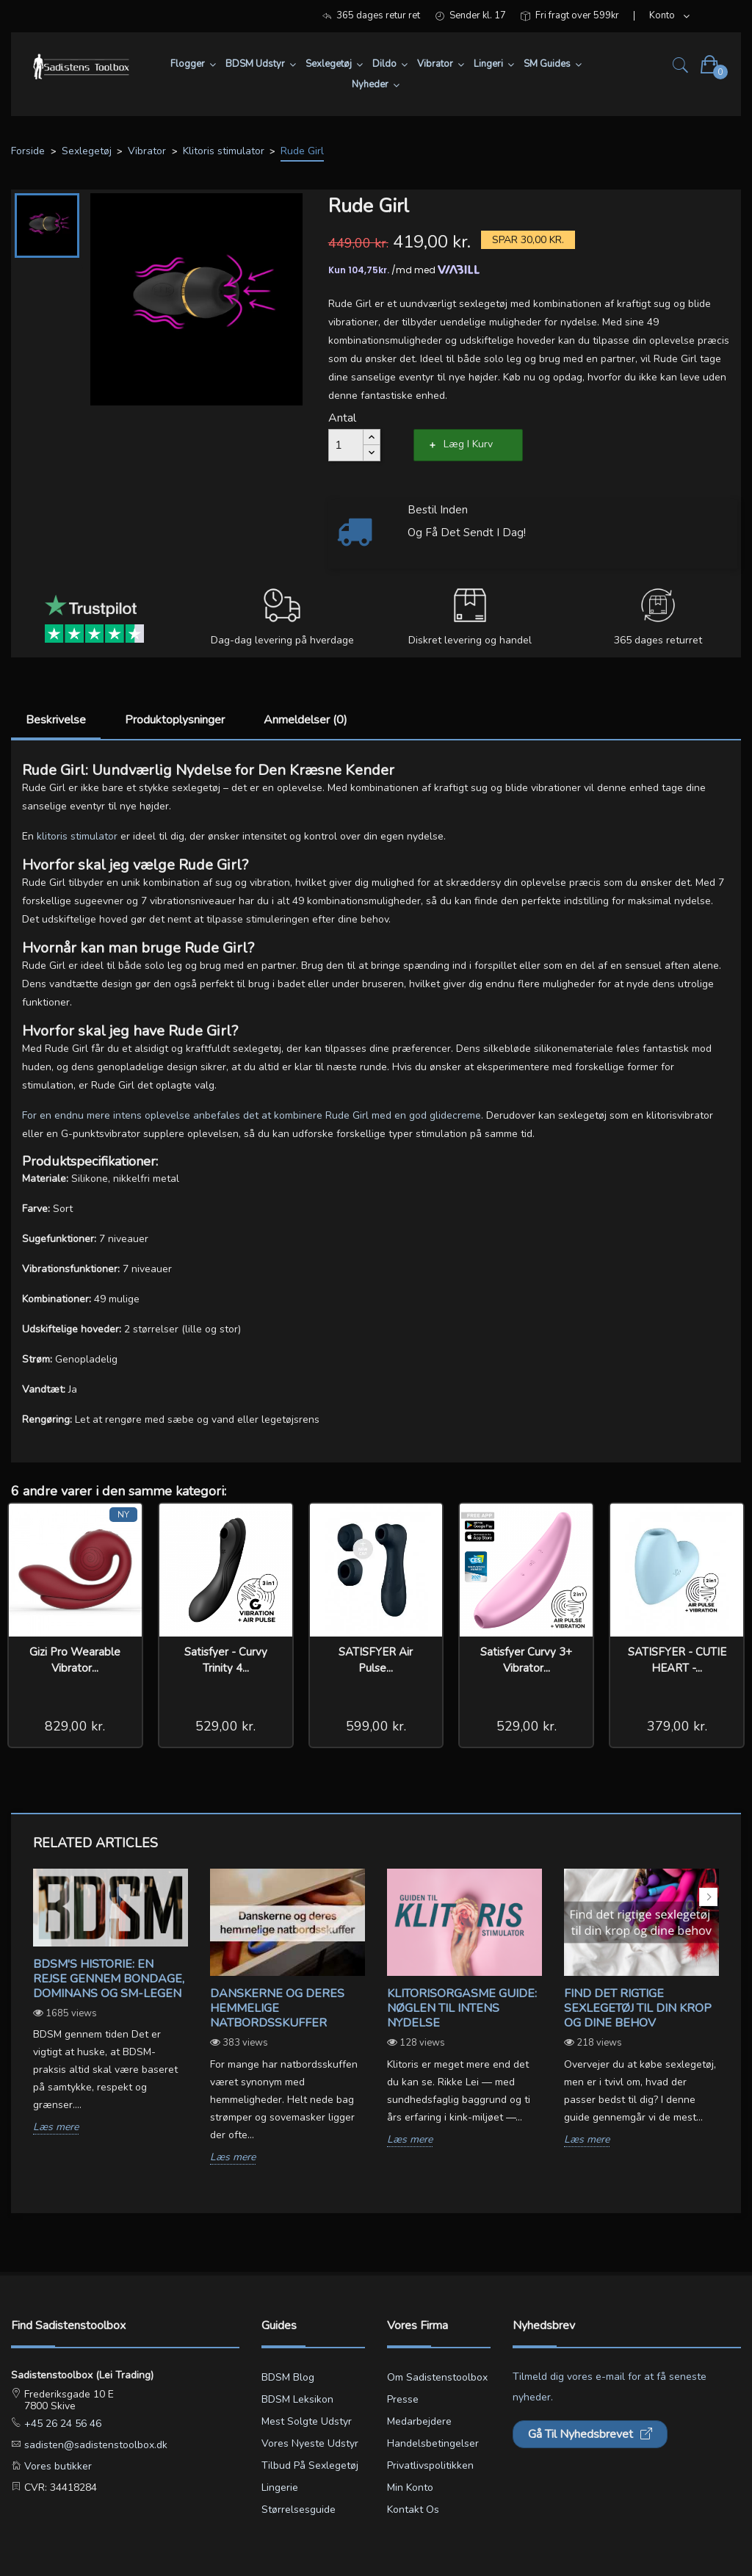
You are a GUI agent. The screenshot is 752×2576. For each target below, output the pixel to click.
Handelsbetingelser (433, 2443)
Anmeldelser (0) (305, 720)
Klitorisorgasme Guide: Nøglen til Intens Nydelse (462, 2008)
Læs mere (56, 2127)
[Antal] (346, 445)
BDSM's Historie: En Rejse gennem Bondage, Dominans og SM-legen (108, 1979)
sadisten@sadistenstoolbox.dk (94, 2445)
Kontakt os (413, 2510)
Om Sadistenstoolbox (437, 2377)
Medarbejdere (419, 2421)
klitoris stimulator (77, 836)
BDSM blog (287, 2377)
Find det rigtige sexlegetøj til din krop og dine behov (638, 2008)
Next (708, 1897)
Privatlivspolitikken (430, 2465)
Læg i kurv (468, 444)
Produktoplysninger (175, 720)
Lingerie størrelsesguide (298, 2499)
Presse (403, 2399)
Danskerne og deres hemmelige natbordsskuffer (277, 2008)
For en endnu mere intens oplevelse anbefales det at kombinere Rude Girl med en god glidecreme (251, 1115)
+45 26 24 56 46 (61, 2424)
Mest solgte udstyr (306, 2421)
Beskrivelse (56, 720)
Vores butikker (56, 2466)
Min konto (410, 2487)
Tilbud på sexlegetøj (309, 2465)
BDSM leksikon (297, 2399)
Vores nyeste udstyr (309, 2443)
